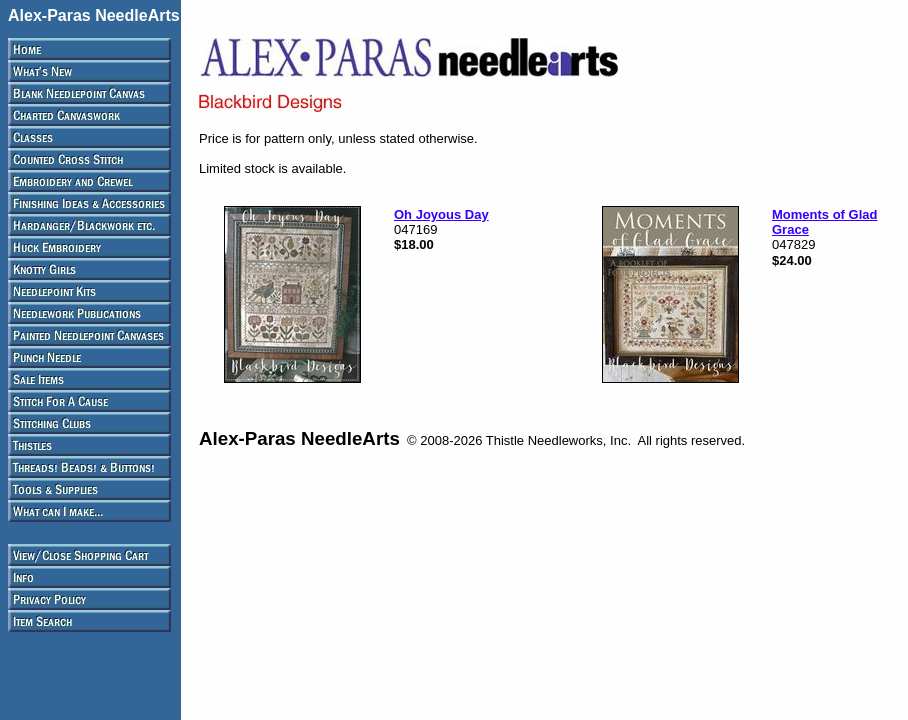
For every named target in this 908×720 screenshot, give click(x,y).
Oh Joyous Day (441, 214)
